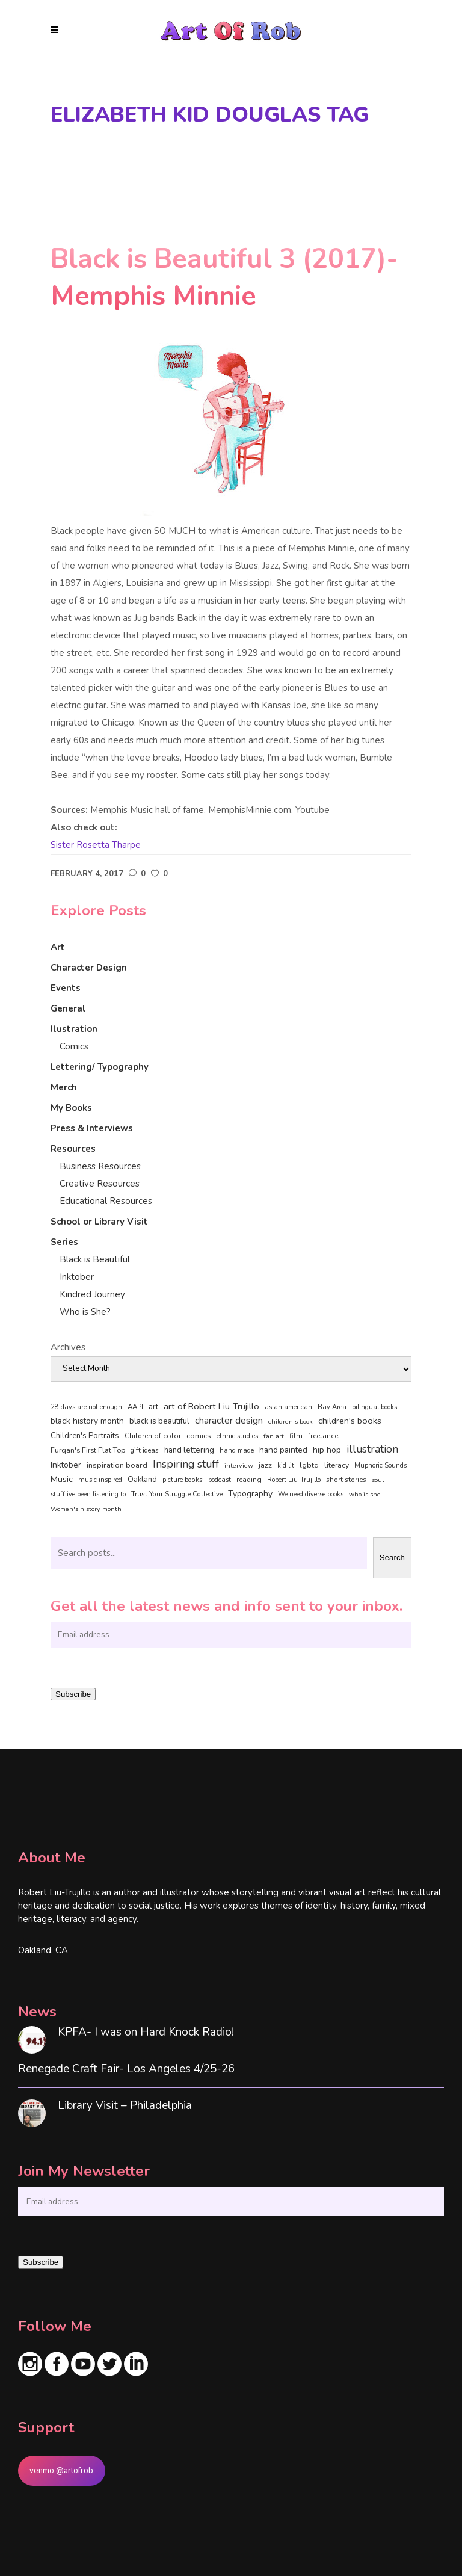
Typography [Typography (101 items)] (250, 1494)
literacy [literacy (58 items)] (336, 1465)
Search (392, 1557)
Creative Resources (100, 1184)
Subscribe (73, 1694)
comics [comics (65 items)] (198, 1435)
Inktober (77, 1277)
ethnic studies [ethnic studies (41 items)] (237, 1436)
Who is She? (85, 1312)
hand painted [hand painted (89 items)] (283, 1450)
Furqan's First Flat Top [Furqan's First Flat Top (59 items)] (88, 1450)
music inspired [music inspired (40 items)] (100, 1479)
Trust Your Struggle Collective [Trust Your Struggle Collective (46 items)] (177, 1494)
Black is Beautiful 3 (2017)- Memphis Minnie (224, 278)
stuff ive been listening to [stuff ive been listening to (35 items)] (88, 1494)
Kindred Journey (92, 1294)
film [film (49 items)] (296, 1436)
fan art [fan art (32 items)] (273, 1436)
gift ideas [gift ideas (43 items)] (145, 1450)
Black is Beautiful (95, 1259)
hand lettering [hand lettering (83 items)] (189, 1450)
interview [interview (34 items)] (238, 1465)
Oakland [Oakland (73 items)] (142, 1479)
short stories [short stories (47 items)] (346, 1479)
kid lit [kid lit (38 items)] (285, 1465)
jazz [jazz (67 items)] (265, 1465)
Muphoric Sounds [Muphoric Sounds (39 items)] (380, 1465)
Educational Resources (106, 1201)
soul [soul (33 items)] (378, 1479)
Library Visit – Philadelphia (125, 2106)
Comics (74, 1046)
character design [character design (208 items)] (229, 1420)
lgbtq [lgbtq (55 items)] (309, 1465)
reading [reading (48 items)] (249, 1479)
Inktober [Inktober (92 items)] (66, 1465)
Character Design (89, 968)
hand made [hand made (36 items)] (237, 1450)
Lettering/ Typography (100, 1067)
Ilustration (74, 1029)
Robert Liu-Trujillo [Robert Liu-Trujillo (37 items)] (294, 1479)
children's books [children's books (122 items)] (349, 1421)
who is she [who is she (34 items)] (365, 1494)
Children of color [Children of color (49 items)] (153, 1436)
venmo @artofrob (61, 2470)
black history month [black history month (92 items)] (87, 1421)
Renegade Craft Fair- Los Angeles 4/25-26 (126, 2069)
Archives (68, 1347)
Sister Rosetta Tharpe (96, 845)
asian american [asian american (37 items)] (288, 1407)
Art (58, 947)
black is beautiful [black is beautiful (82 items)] (159, 1421)
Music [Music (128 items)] (62, 1479)
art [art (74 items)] (153, 1406)
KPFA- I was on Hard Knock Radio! (146, 2032)
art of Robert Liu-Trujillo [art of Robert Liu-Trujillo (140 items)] (211, 1406)
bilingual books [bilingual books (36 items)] (374, 1407)
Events (66, 988)
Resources (73, 1149)
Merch (64, 1087)
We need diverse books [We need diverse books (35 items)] (310, 1494)
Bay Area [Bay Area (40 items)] (332, 1407)
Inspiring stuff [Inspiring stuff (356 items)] (186, 1464)
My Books (71, 1108)
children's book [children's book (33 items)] (290, 1421)
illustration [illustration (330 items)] (372, 1449)
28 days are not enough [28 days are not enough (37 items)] (86, 1407)
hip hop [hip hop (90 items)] (327, 1450)
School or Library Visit (99, 1221)
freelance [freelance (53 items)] (323, 1436)
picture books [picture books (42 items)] (182, 1479)
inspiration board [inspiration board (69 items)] (117, 1465)
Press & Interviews (92, 1128)
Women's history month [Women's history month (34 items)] (86, 1508)
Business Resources (100, 1166)
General (68, 1008)
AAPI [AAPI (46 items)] (135, 1407)
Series (64, 1242)
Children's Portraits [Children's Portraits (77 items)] (85, 1435)
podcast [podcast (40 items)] (219, 1479)
